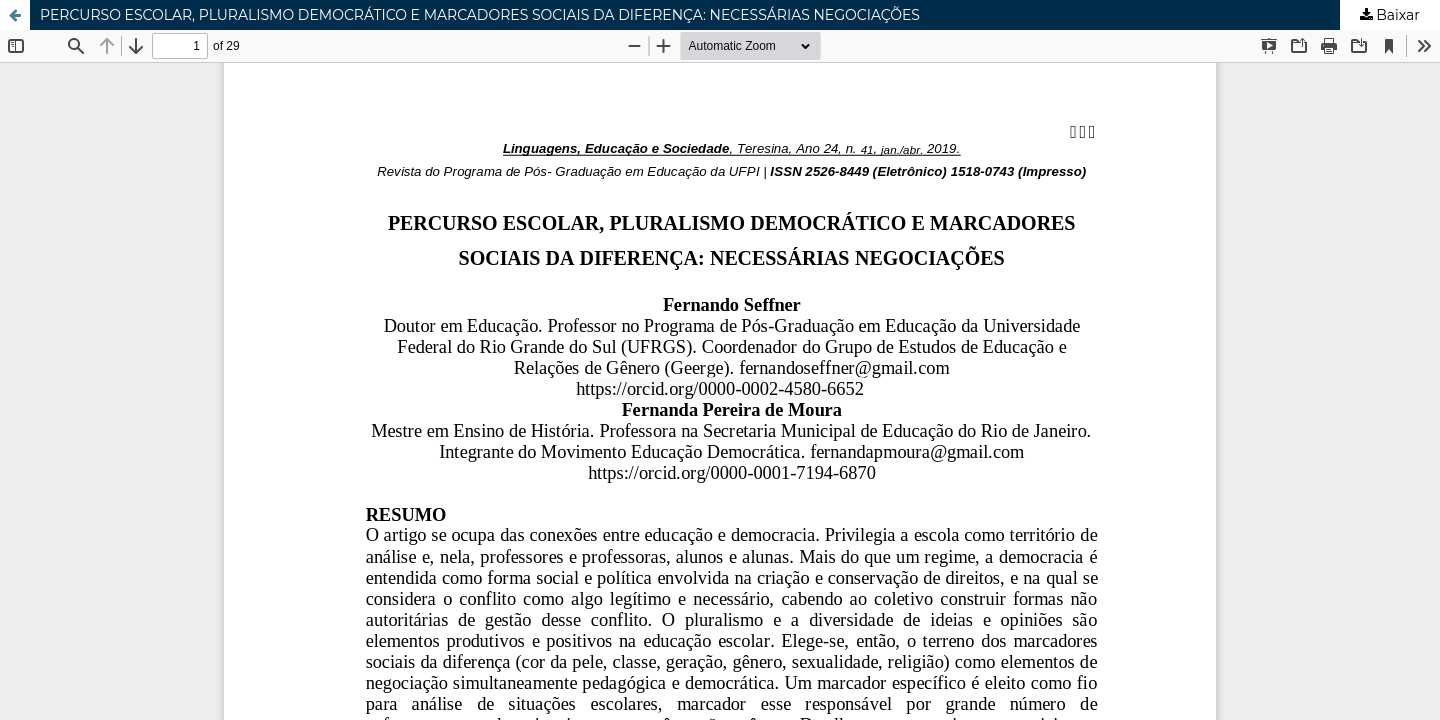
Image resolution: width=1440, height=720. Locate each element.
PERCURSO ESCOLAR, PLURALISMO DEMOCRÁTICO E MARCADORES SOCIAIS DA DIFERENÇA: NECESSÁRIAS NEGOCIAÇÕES (480, 15)
